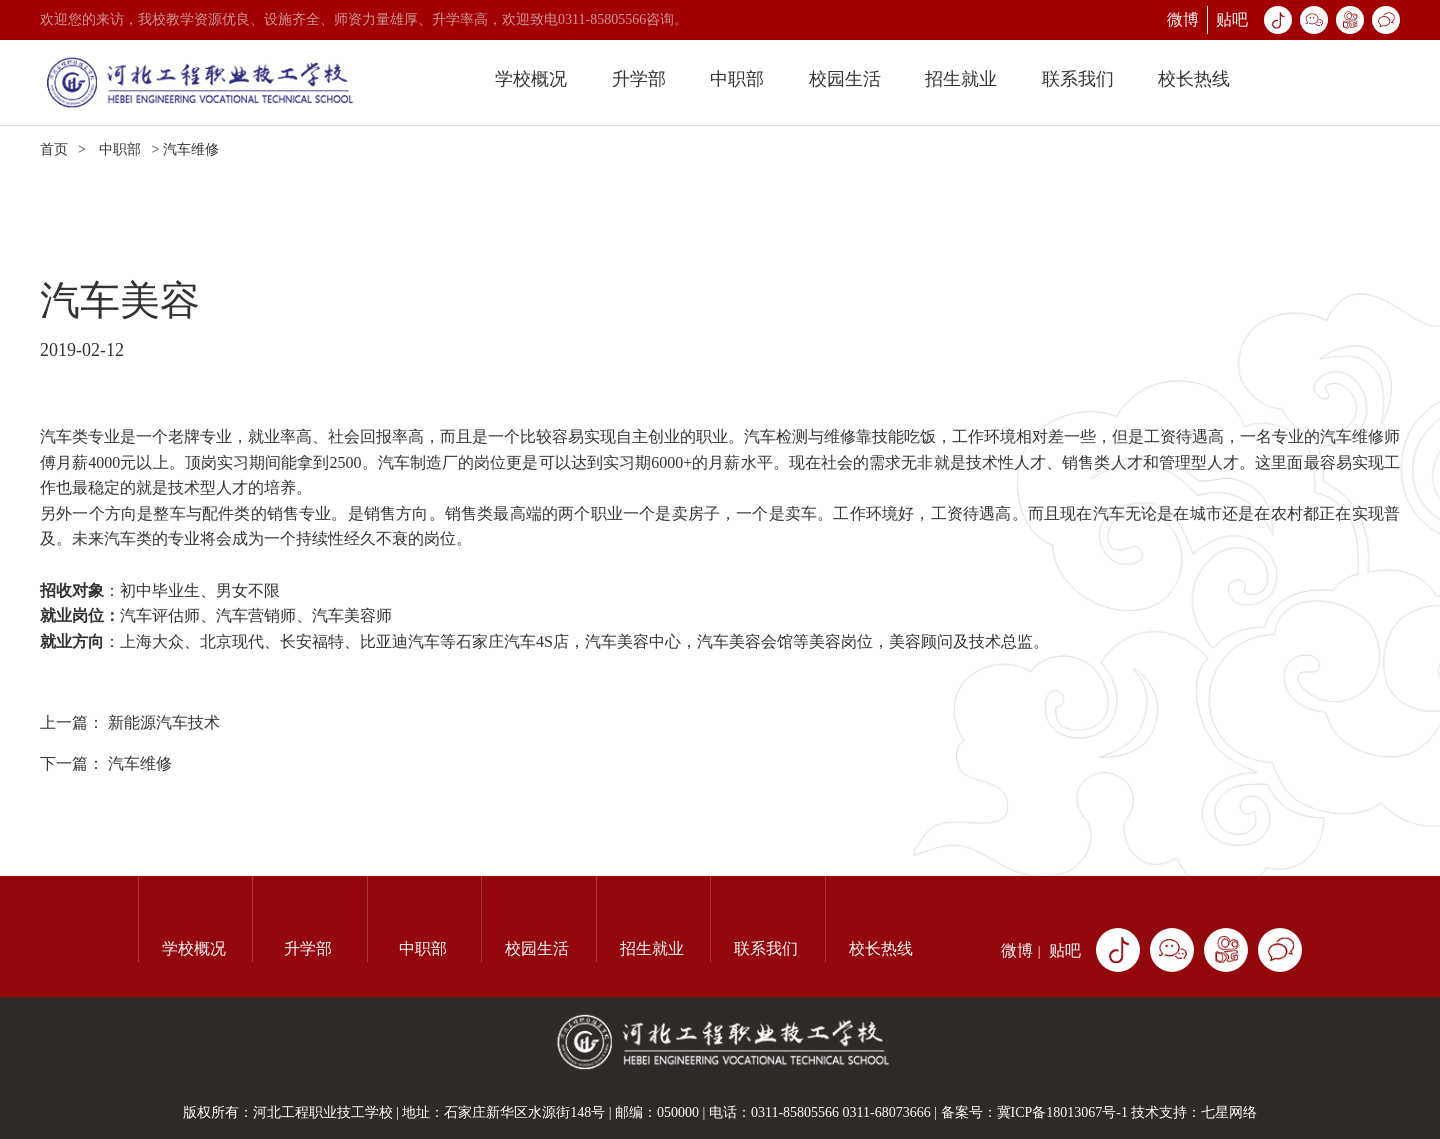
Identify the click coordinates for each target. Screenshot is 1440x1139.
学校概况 (531, 79)
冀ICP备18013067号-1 (1062, 1112)
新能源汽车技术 (164, 722)
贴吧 (1232, 19)
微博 (1183, 19)
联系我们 (1078, 79)
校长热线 (1194, 79)
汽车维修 (140, 763)
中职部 (737, 79)
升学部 (639, 79)
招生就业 (961, 79)
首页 (54, 149)
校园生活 (845, 79)
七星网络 (1229, 1112)
